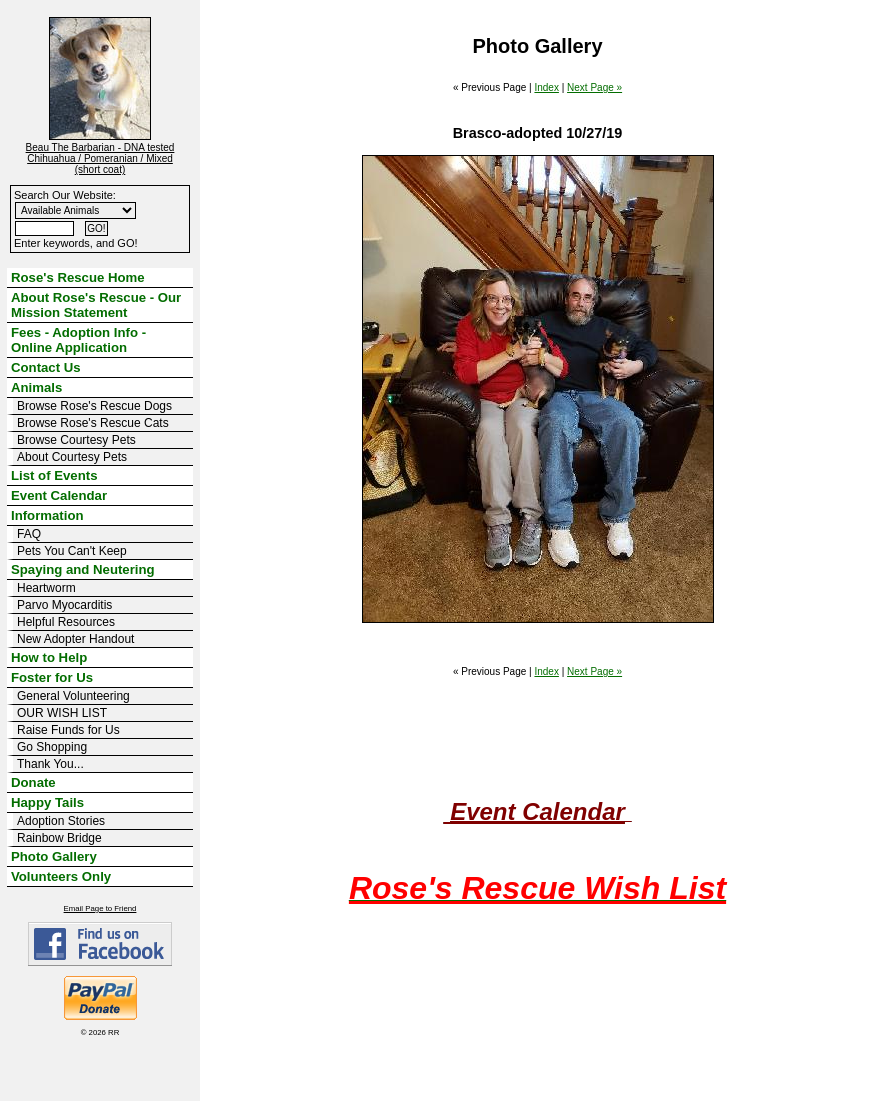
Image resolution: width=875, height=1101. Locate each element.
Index (546, 87)
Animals (36, 387)
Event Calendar (59, 495)
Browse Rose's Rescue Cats (93, 423)
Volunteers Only (61, 876)
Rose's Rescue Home (78, 277)
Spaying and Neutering (83, 569)
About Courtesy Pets (72, 457)
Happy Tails (47, 802)
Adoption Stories (61, 821)
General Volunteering (73, 696)
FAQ (29, 534)
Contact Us (46, 367)
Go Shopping (52, 747)
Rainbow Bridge (59, 838)
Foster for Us (52, 677)
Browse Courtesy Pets (76, 440)
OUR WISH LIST (62, 713)
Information (47, 515)
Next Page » (594, 87)
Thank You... (50, 764)
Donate (33, 782)
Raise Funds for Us (68, 730)
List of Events (54, 475)
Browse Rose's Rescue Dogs (94, 406)
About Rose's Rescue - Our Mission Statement (96, 305)
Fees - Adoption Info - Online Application (78, 340)
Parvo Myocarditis (64, 605)
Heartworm (46, 588)
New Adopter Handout (75, 639)
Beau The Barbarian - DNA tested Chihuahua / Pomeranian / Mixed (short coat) (100, 158)
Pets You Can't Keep (72, 551)
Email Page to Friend (100, 908)
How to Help (49, 657)
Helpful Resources (66, 622)
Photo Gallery (54, 856)
